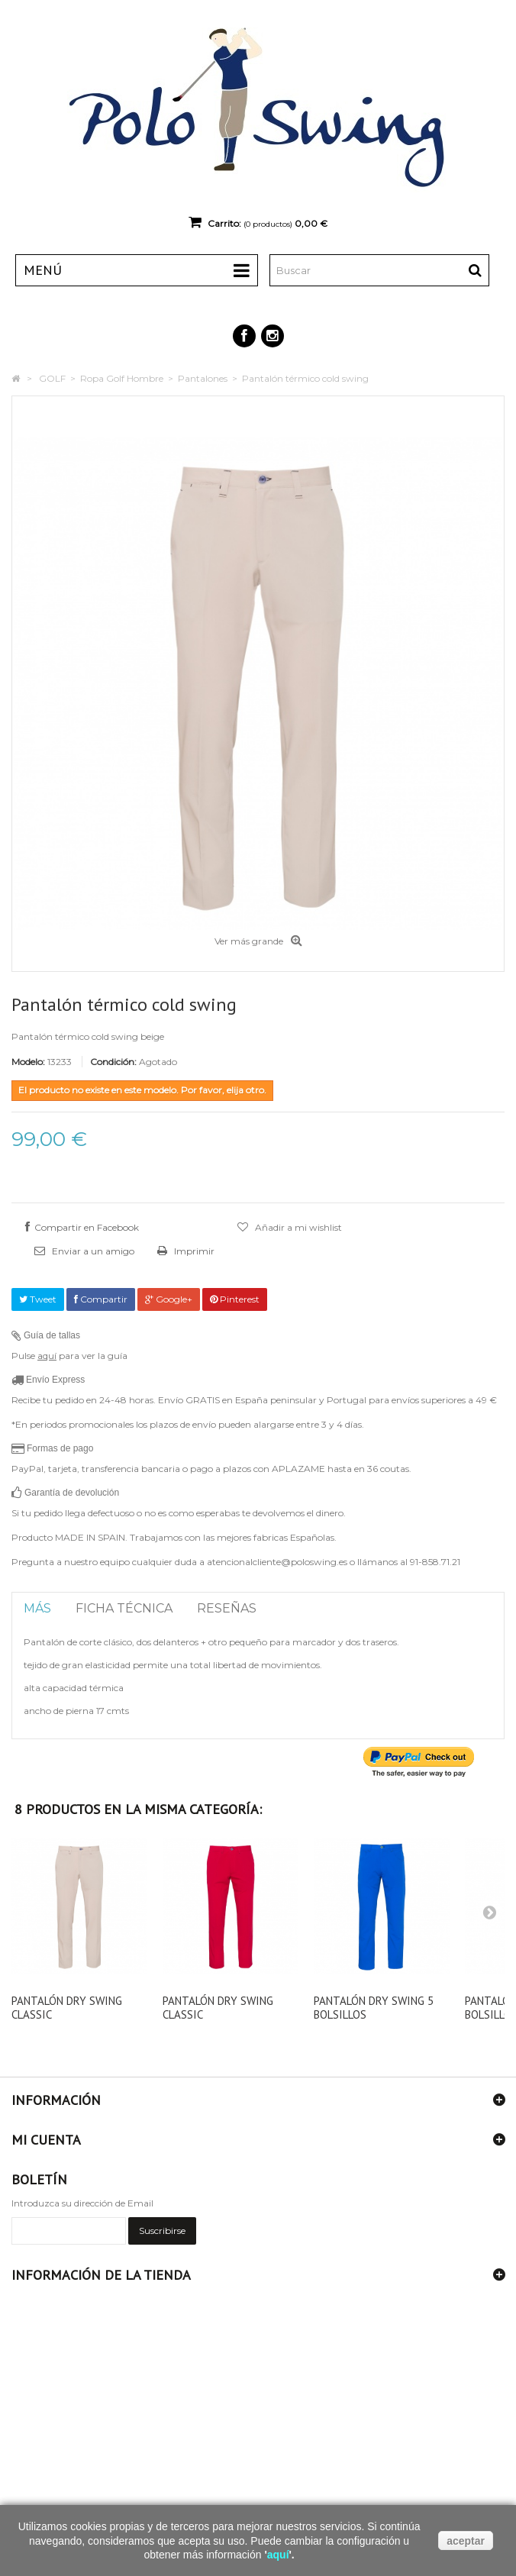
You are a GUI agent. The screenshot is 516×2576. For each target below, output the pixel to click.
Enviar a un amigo (92, 1251)
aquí (46, 1355)
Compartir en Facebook (86, 1227)
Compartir (100, 1299)
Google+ (168, 1299)
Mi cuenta (46, 2139)
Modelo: (28, 1061)
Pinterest (235, 1299)
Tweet (37, 1299)
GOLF (52, 378)
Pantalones (202, 378)
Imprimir (193, 1251)
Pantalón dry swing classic (66, 2007)
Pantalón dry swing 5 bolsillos (374, 2007)
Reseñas (226, 1608)
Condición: (113, 1061)
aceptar (466, 2541)
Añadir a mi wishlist (297, 1227)
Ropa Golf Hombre (121, 378)
